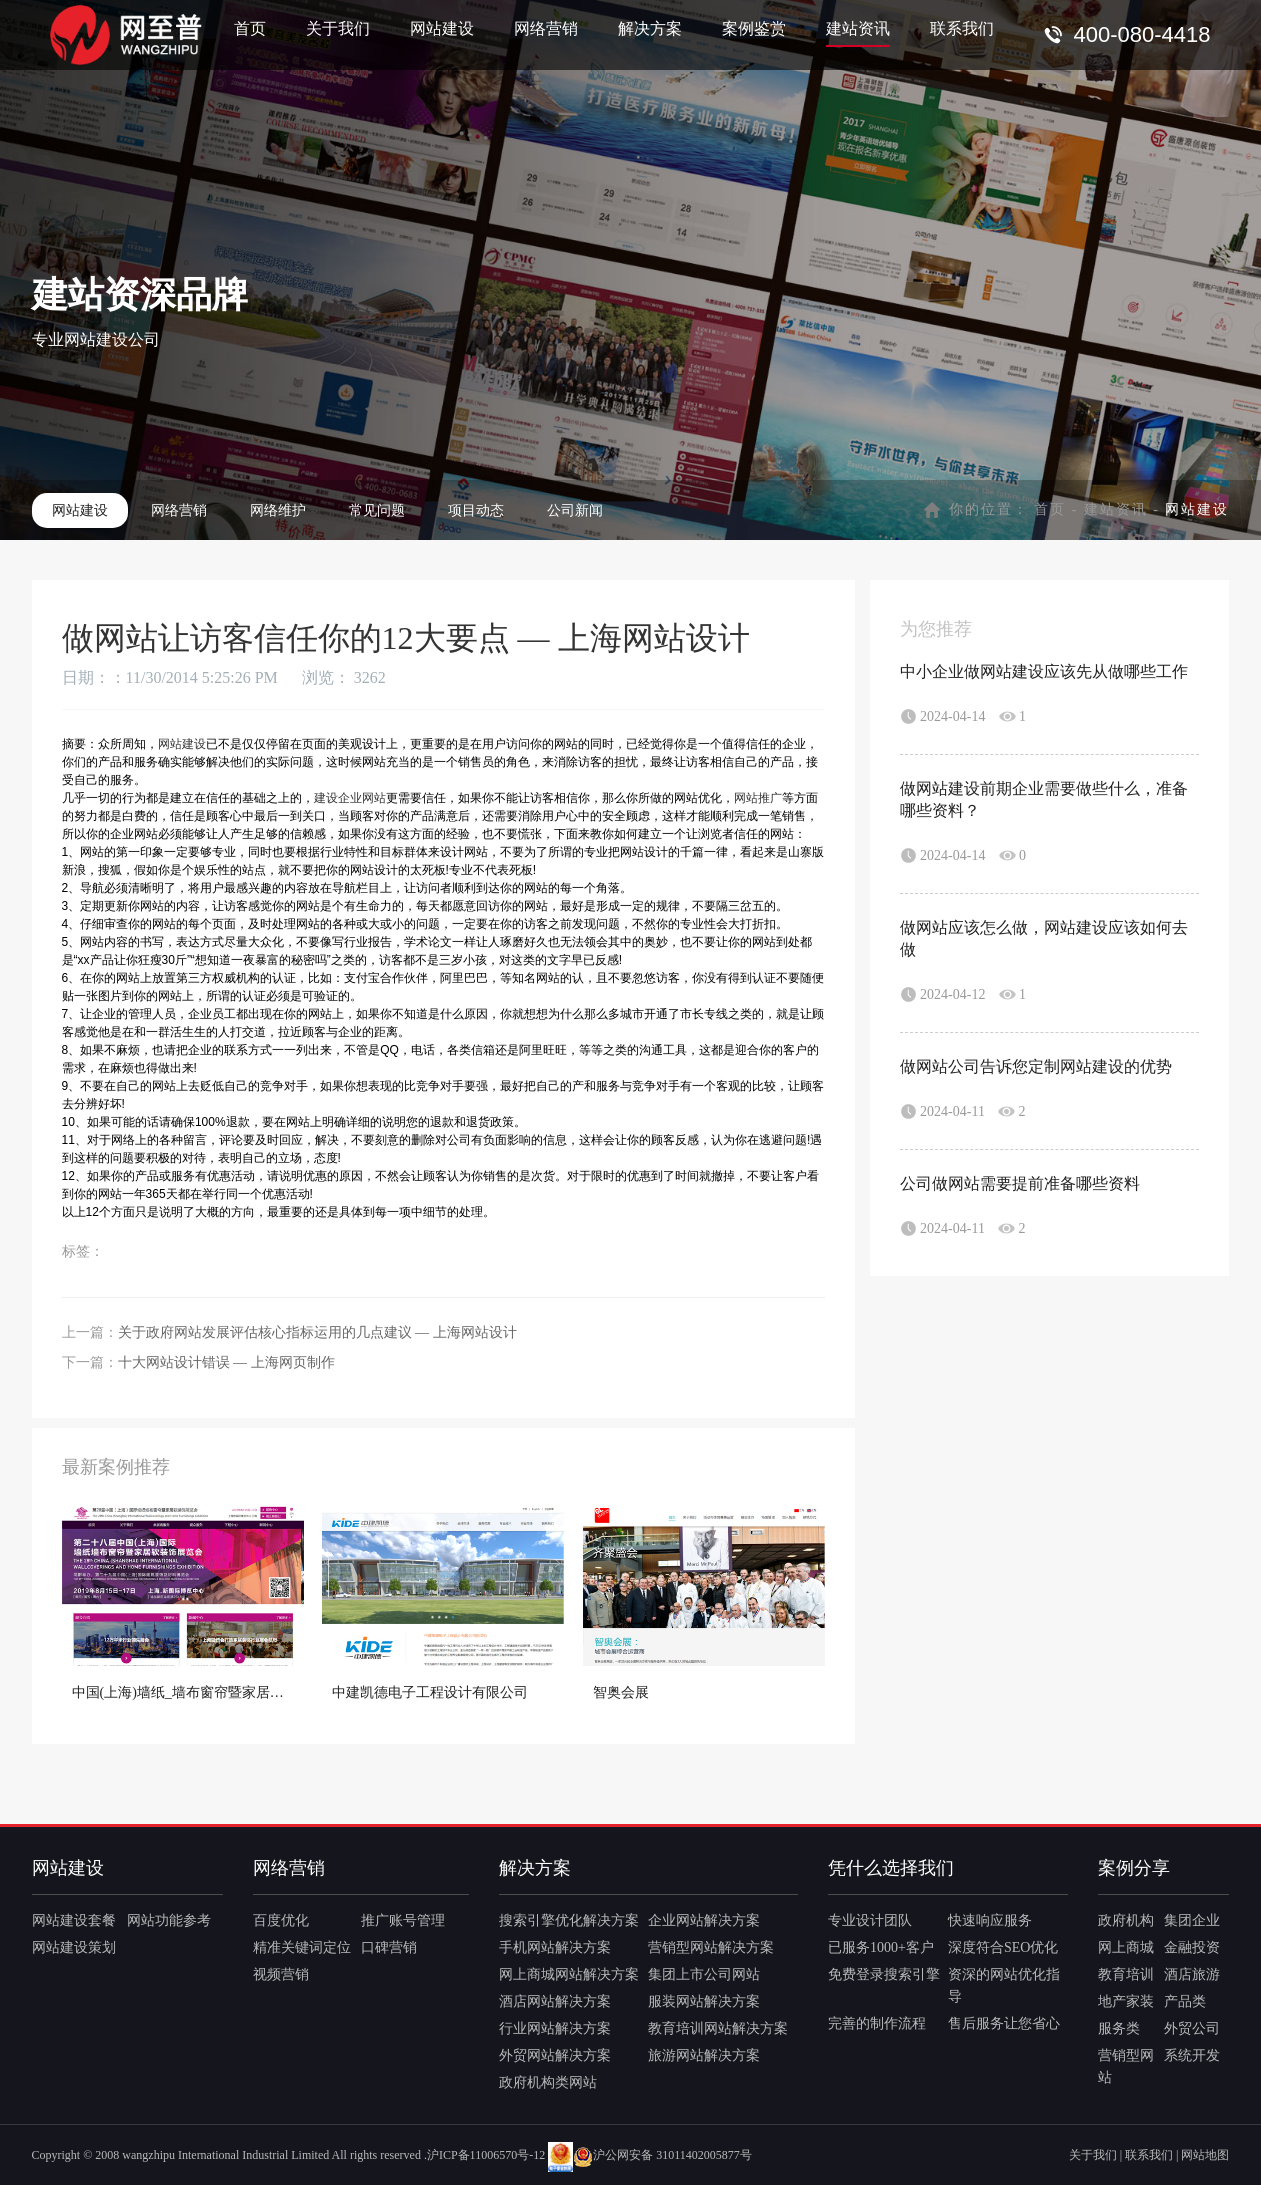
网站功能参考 (169, 1920)
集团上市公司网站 (704, 1974)
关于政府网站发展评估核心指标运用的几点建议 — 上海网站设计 (317, 1332)
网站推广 (758, 798)
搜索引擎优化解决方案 (569, 1920)
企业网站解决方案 (704, 1920)
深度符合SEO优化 (1003, 1947)
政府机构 (1126, 1920)
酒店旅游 (1192, 1974)
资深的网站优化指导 (1004, 1985)
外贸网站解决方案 (555, 2055)
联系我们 (962, 27)
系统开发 (1192, 2055)
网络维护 (278, 510)
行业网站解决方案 (555, 2028)
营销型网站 (1126, 2066)
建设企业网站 (350, 798)
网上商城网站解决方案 (569, 1974)
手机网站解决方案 (555, 1947)
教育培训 (1126, 1974)
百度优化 (281, 1920)
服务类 (1119, 2028)
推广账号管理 (403, 1920)
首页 (250, 27)
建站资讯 (858, 27)
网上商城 (1126, 1947)
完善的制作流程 (877, 2023)
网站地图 (1205, 2155)
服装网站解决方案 (704, 2001)
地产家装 (1126, 2001)
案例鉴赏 (754, 27)
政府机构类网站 (548, 2082)
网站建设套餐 (74, 1920)
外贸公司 (1192, 2028)
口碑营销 (389, 1947)
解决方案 (650, 27)
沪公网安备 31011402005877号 (662, 2155)
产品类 (1185, 2001)
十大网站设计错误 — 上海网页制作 (226, 1362)
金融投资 (1192, 1947)
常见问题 (377, 510)
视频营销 (281, 1974)
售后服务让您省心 (1004, 2023)
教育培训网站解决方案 (718, 2028)
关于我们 (338, 27)
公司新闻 (575, 510)
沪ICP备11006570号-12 (486, 2155)
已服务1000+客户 (881, 1947)
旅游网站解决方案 (704, 2055)
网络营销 (546, 27)
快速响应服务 (990, 1920)
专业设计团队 (870, 1920)
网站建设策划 (74, 1947)
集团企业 (1192, 1920)
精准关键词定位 (302, 1947)
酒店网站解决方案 (555, 2001)
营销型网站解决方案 (711, 1947)
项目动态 (476, 510)
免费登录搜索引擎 (884, 1974)
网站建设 (442, 27)
